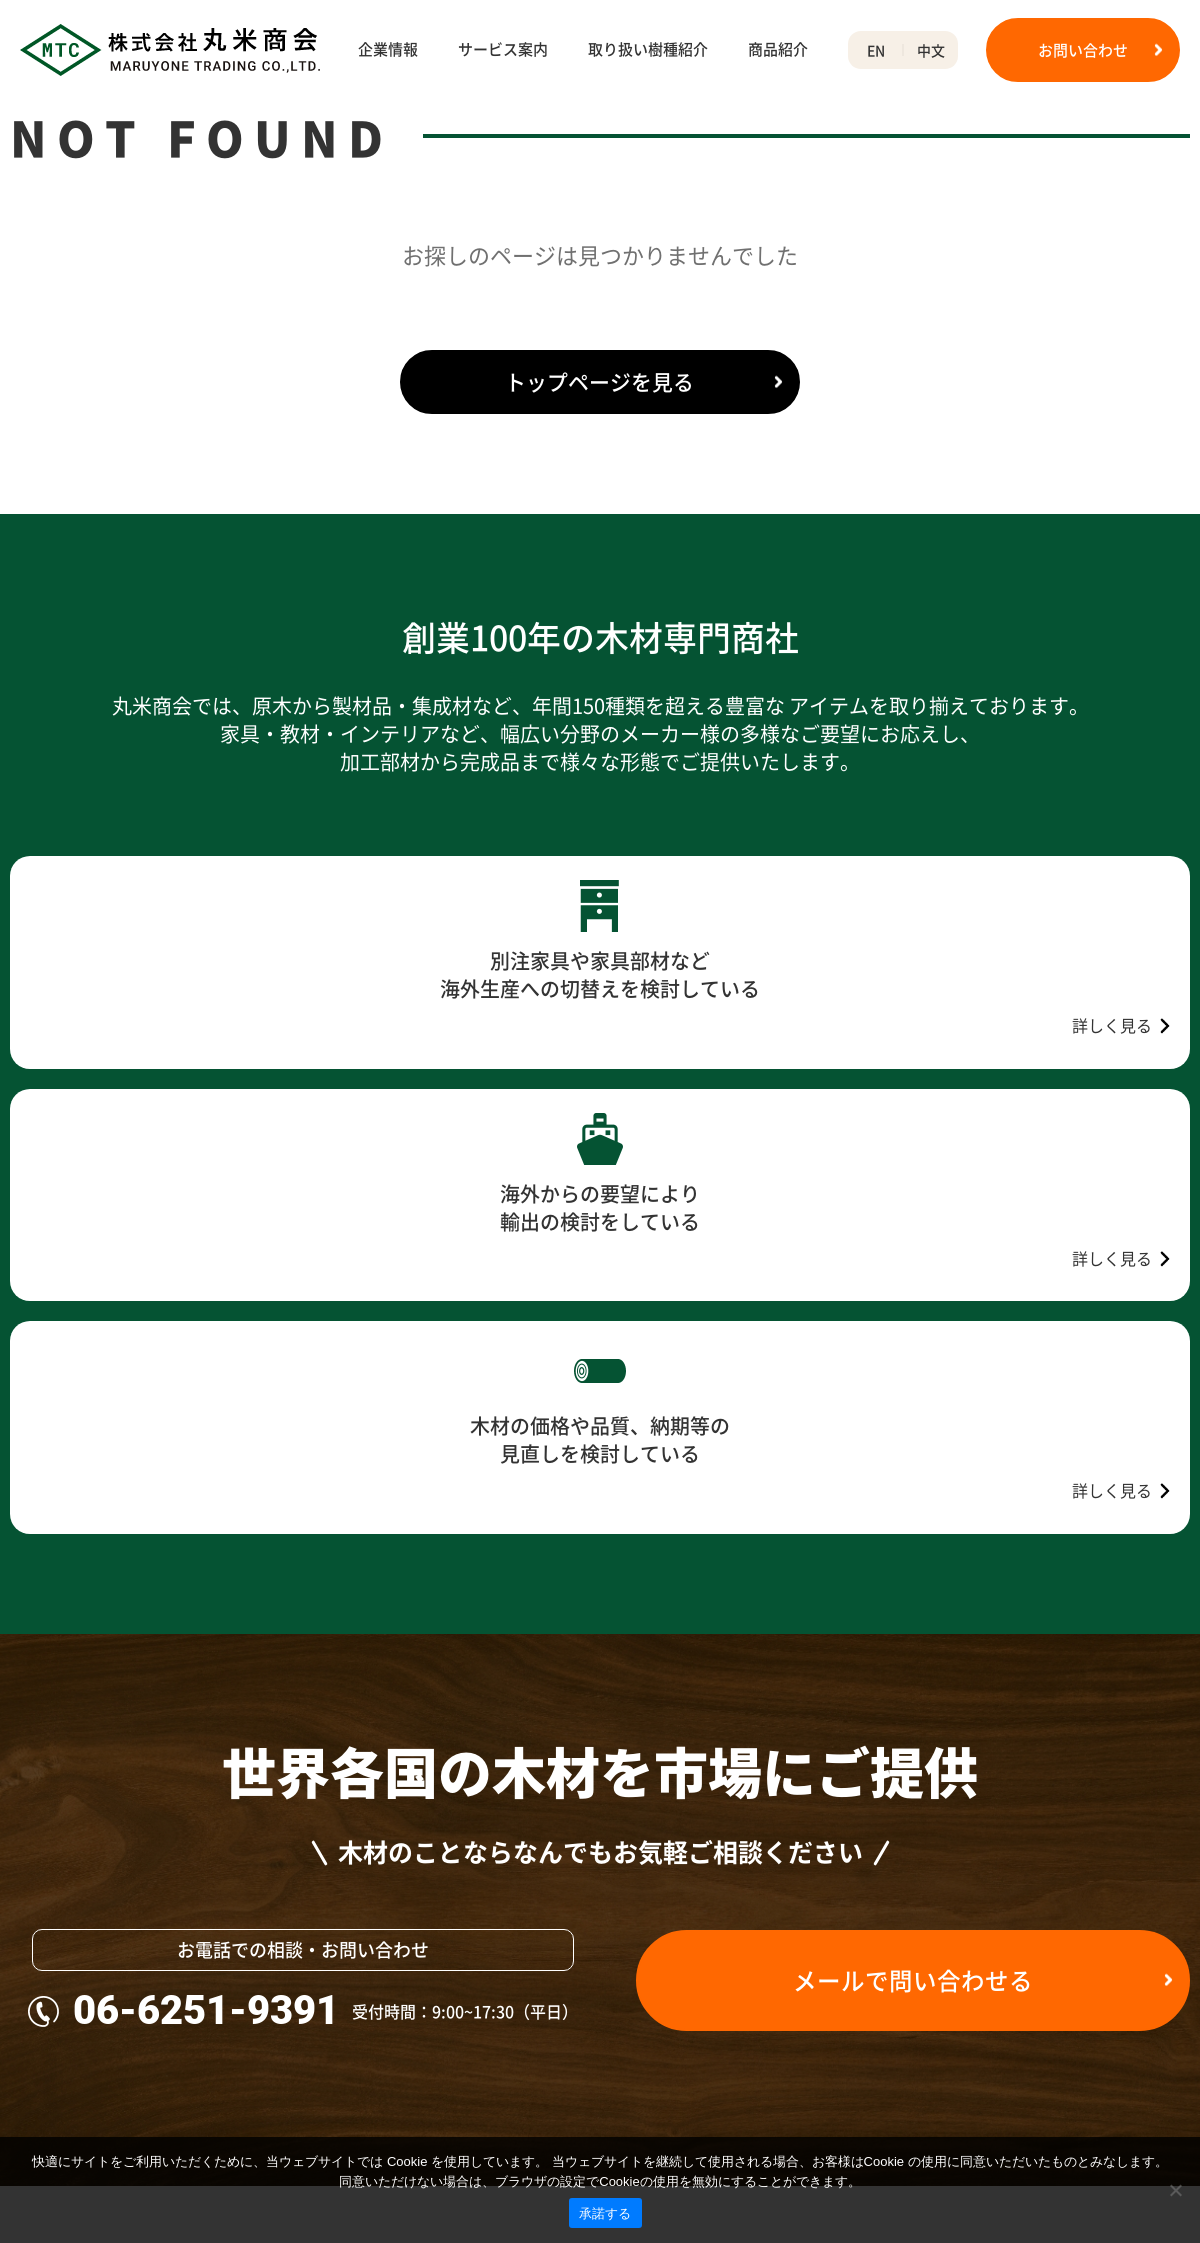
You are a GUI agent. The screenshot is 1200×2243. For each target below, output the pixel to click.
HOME (30, 128)
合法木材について (66, 2084)
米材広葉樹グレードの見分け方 (888, 2049)
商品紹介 (778, 50)
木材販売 (337, 1945)
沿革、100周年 (57, 2015)
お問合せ (1067, 1980)
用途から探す (595, 1980)
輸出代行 (337, 2049)
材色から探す (595, 2015)
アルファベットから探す (630, 2118)
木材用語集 (825, 1911)
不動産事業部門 (59, 2118)
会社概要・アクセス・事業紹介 (108, 1980)
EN (876, 50)
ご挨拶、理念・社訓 (73, 1945)
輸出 (323, 2015)
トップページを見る (600, 480)
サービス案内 (503, 50)
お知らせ (1067, 1911)
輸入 (323, 1980)
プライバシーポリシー (1109, 1945)
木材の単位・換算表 (853, 2015)
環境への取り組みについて (94, 2049)
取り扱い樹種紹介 (648, 50)
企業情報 (388, 50)
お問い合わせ (1083, 50)
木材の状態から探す (616, 1945)
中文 (931, 50)
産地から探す (595, 2049)
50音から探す (596, 2084)
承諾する (605, 2213)
